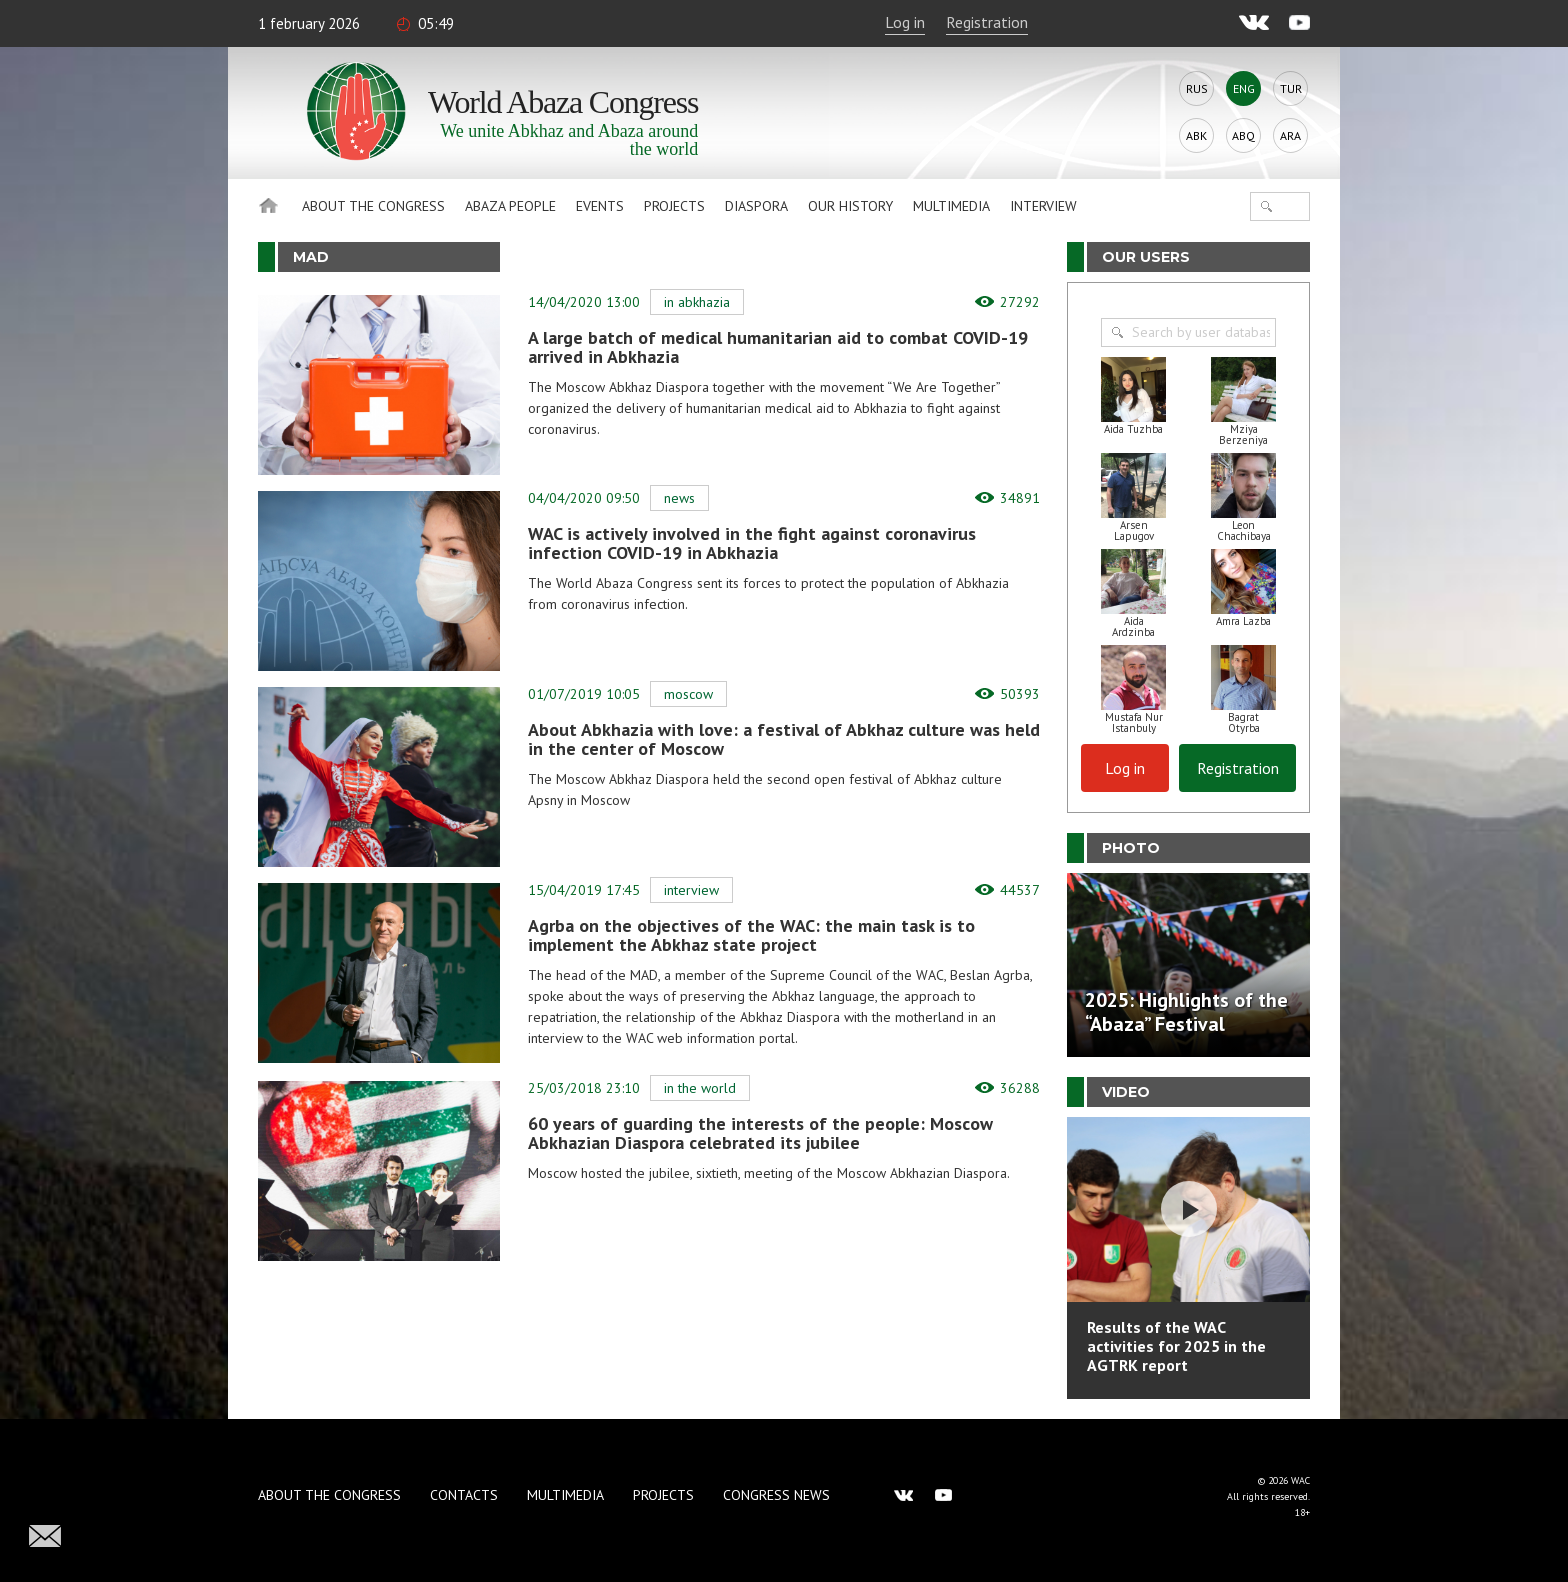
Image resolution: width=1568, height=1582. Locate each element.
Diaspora (756, 206)
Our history (850, 206)
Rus (1197, 88)
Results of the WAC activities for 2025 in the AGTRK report (1176, 1346)
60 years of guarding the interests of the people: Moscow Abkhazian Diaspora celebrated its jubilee (760, 1133)
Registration (987, 22)
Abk (1196, 135)
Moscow (688, 694)
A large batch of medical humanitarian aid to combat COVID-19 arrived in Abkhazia (778, 347)
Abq (1243, 135)
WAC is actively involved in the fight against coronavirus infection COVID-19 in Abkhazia (752, 543)
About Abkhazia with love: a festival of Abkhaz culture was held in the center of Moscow (784, 739)
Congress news (776, 1495)
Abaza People (510, 206)
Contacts (464, 1495)
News (679, 498)
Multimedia (951, 206)
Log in (905, 22)
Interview (1043, 206)
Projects (674, 206)
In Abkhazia (697, 302)
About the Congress (373, 206)
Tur (1291, 88)
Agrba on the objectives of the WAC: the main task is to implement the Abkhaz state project (751, 935)
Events (600, 206)
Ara (1290, 135)
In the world (700, 1088)
